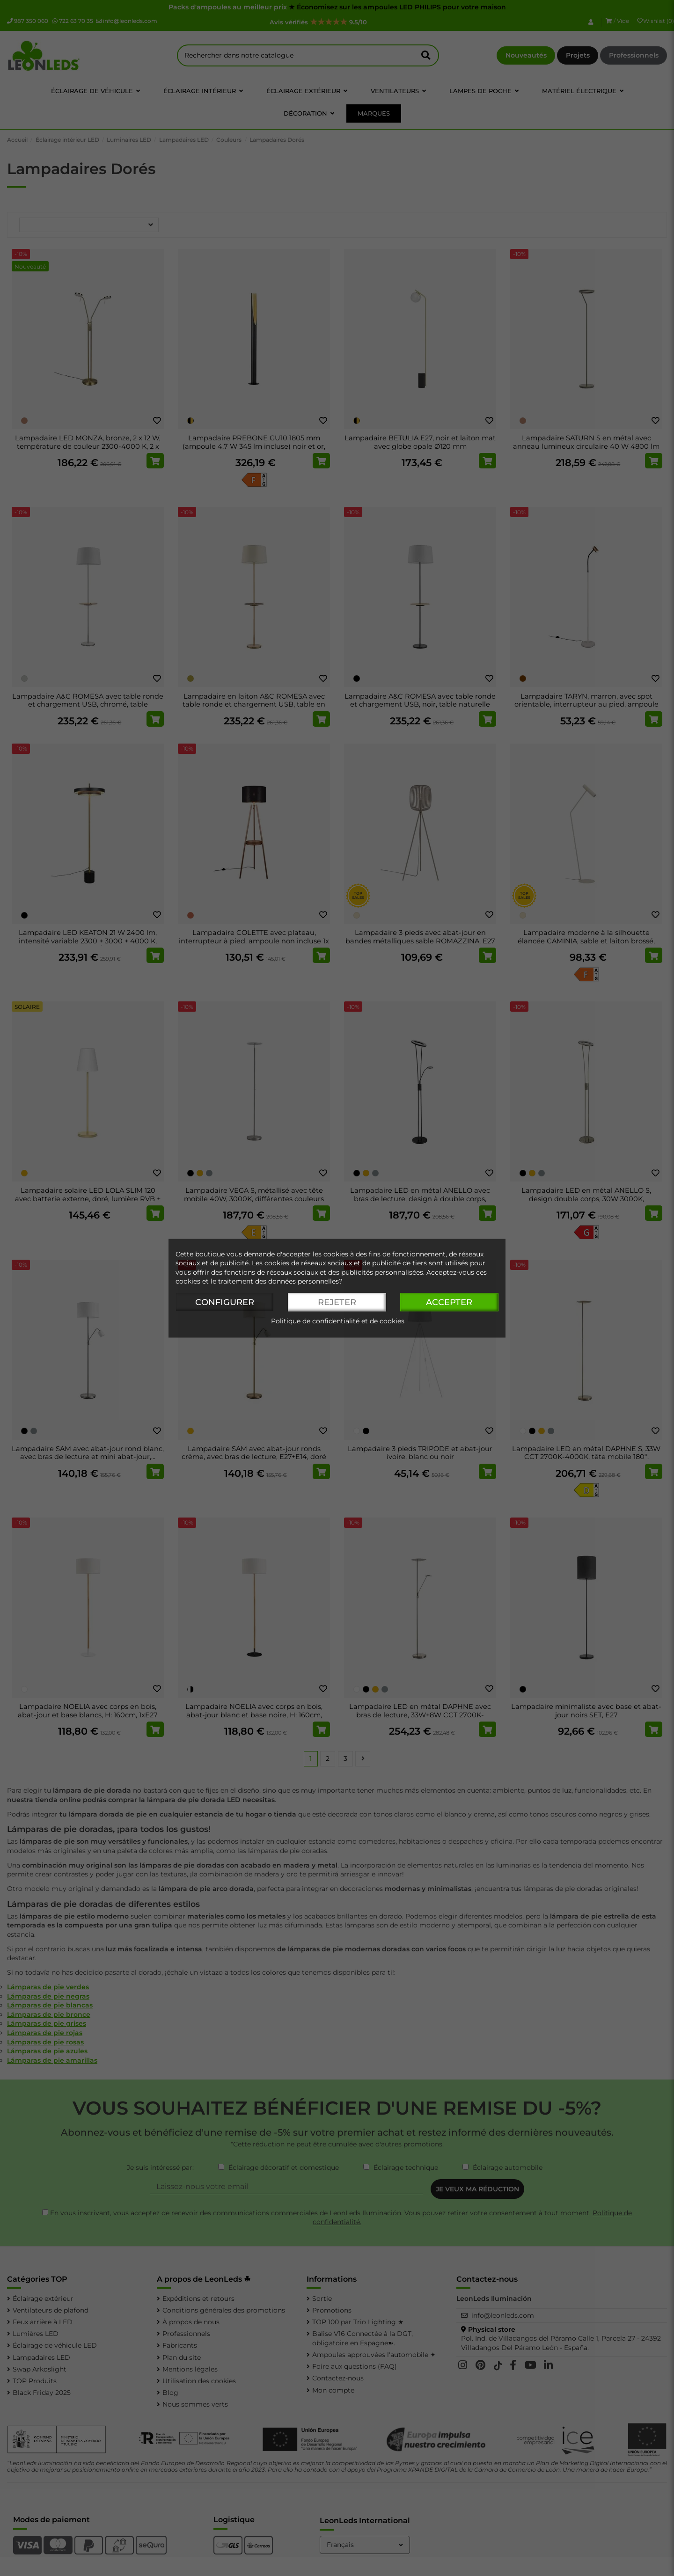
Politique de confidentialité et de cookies (337, 1321)
